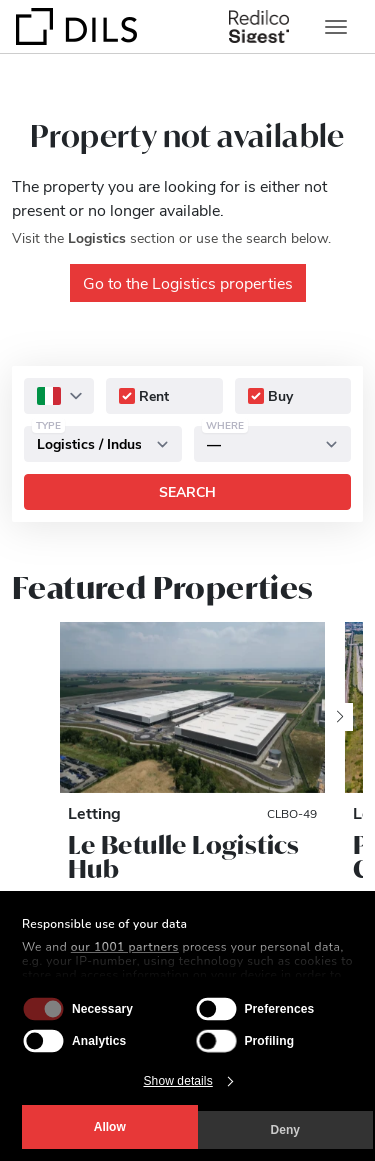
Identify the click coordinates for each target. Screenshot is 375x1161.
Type (48, 425)
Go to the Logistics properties (188, 282)
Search (187, 491)
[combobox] (59, 396)
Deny (285, 1130)
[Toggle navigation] (336, 27)
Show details (178, 1081)
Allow (110, 1127)
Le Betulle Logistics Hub (184, 857)
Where (225, 425)
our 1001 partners (125, 947)
